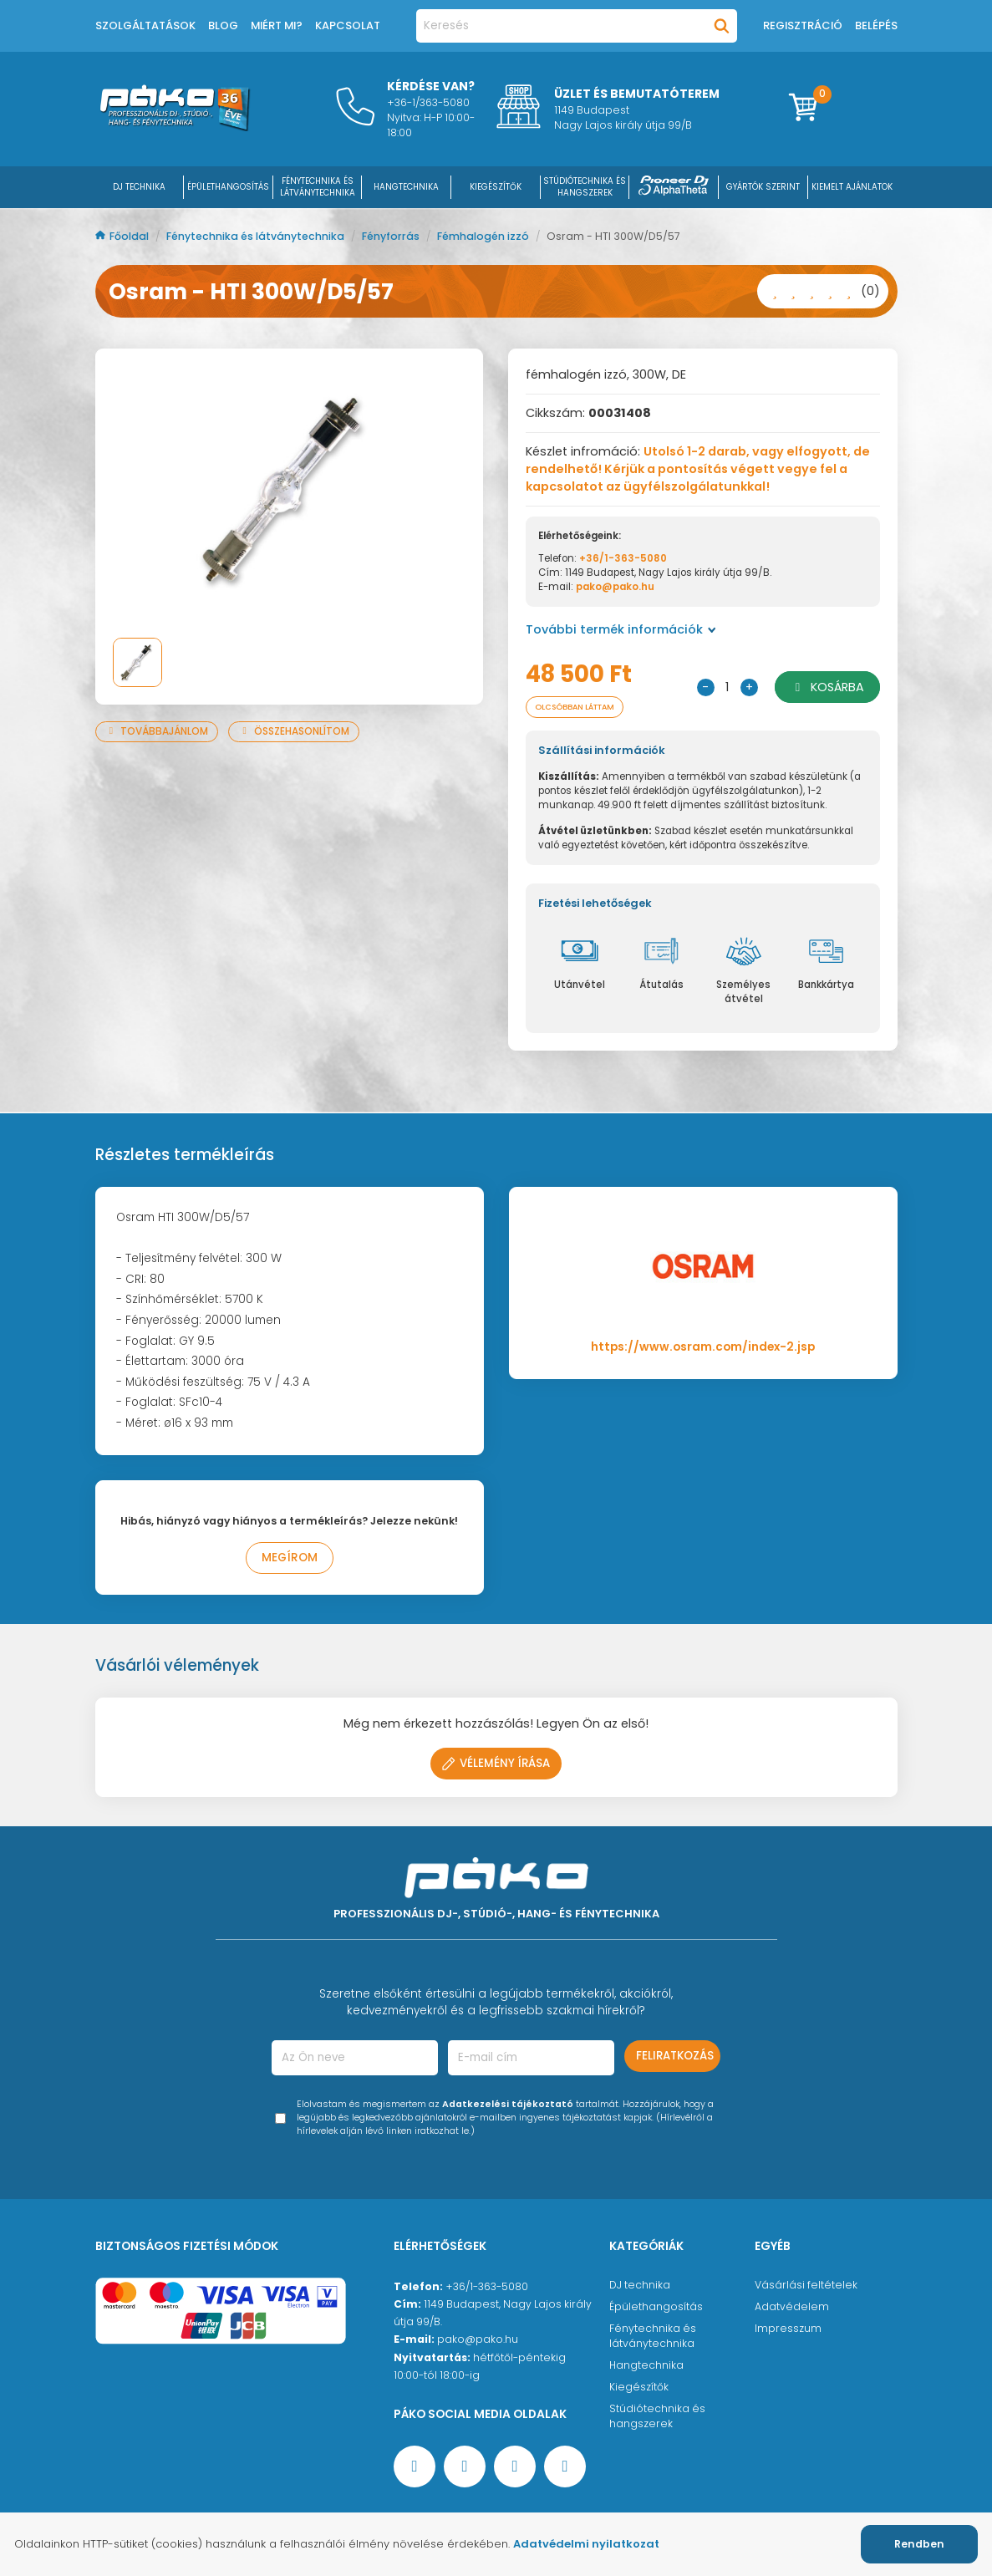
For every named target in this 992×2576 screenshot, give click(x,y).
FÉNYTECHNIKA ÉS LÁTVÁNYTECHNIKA (317, 187)
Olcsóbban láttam (584, 707)
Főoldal (123, 236)
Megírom (290, 1559)
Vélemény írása (496, 1765)
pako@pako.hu (615, 586)
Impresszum (788, 2330)
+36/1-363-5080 (623, 558)
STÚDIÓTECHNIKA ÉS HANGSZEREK (584, 187)
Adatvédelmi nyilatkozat (586, 2544)
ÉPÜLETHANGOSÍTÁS (228, 186)
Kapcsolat (347, 25)
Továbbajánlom (157, 731)
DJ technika (639, 2286)
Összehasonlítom (293, 731)
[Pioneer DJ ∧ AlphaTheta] (673, 187)
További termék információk (621, 629)
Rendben (919, 2544)
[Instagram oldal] (515, 2468)
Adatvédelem (792, 2308)
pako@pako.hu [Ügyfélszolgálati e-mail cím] (477, 2341)
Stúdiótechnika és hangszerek (657, 2417)
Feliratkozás (675, 2057)
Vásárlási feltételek (806, 2286)
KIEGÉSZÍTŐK (495, 186)
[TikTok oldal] (565, 2468)
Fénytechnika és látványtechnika (256, 236)
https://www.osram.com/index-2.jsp (703, 1349)
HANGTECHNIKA (406, 186)
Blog (223, 25)
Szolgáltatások (145, 25)
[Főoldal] (174, 127)
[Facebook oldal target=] (414, 2468)
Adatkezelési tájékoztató (507, 2106)
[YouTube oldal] (465, 2468)
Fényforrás (392, 236)
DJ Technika (139, 186)
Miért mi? (277, 25)
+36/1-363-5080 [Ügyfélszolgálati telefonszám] (486, 2288)
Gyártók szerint (763, 186)
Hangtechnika (646, 2367)
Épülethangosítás (656, 2308)
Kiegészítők (639, 2388)
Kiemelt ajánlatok (852, 186)
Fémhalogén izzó (484, 236)
